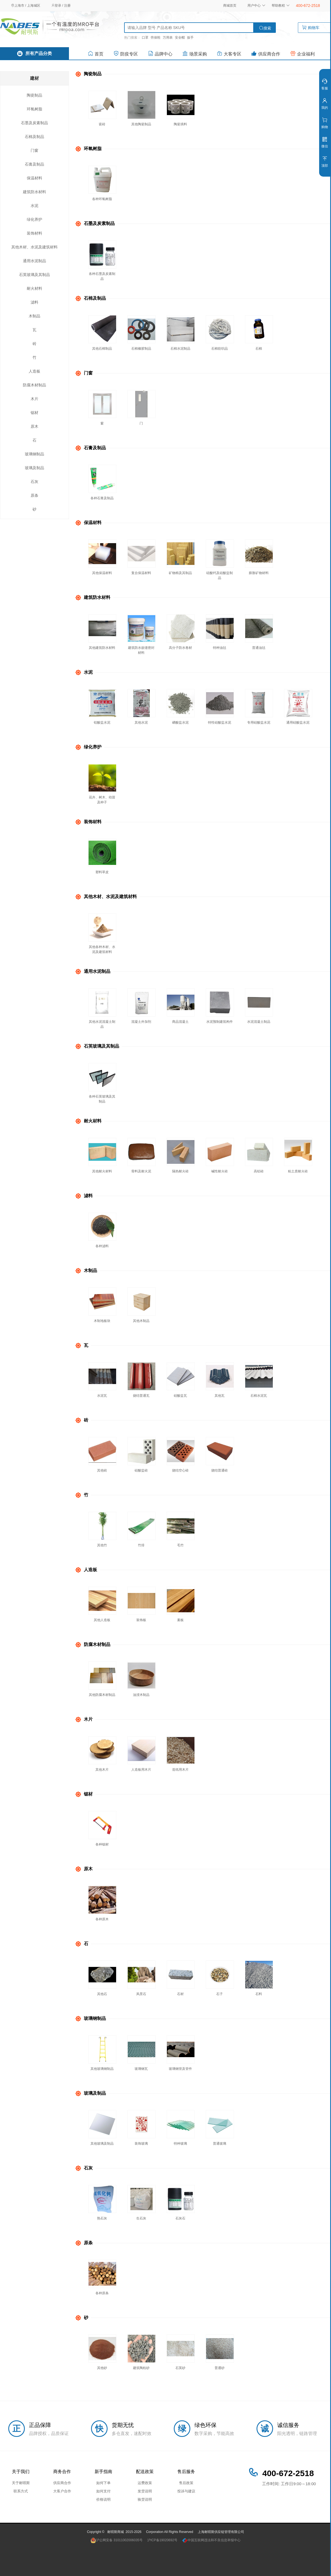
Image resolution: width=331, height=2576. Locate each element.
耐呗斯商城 (115, 2532)
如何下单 (103, 2483)
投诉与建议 (186, 2491)
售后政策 (186, 2483)
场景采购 (194, 53)
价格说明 (103, 2499)
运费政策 (145, 2483)
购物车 (314, 27)
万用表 (168, 37)
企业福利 (302, 53)
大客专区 (229, 53)
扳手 (190, 37)
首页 (95, 53)
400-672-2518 (308, 5)
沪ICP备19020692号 (162, 2540)
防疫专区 (125, 53)
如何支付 (103, 2491)
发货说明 (145, 2491)
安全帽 (180, 37)
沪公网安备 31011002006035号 (116, 2540)
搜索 (265, 28)
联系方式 (21, 2491)
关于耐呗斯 (21, 2483)
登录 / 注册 (61, 5)
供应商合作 (265, 53)
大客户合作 (62, 2491)
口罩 (145, 37)
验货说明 (145, 2499)
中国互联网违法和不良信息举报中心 (211, 2540)
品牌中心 (160, 53)
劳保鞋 (156, 37)
